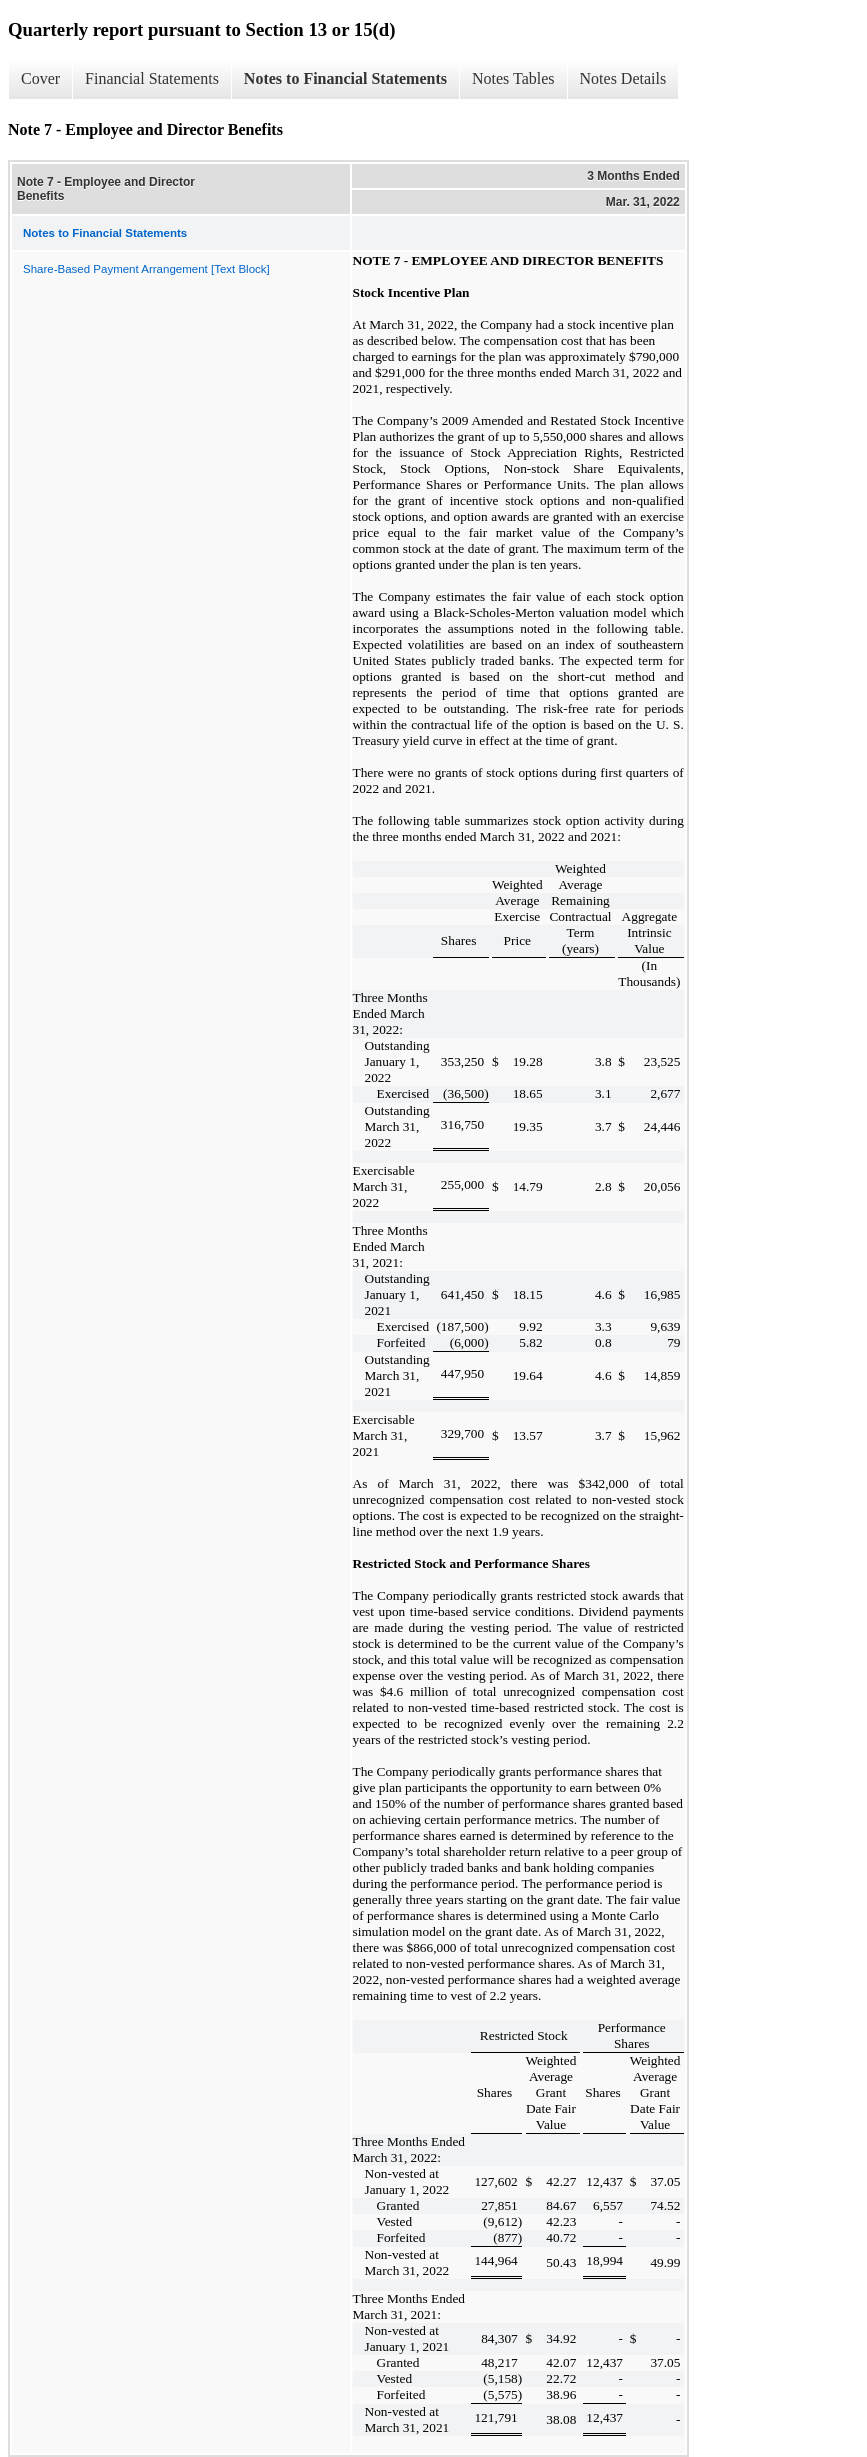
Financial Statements (152, 78)
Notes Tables (513, 78)
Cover (40, 78)
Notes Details (623, 78)
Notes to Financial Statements (345, 78)
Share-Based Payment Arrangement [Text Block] (146, 269)
